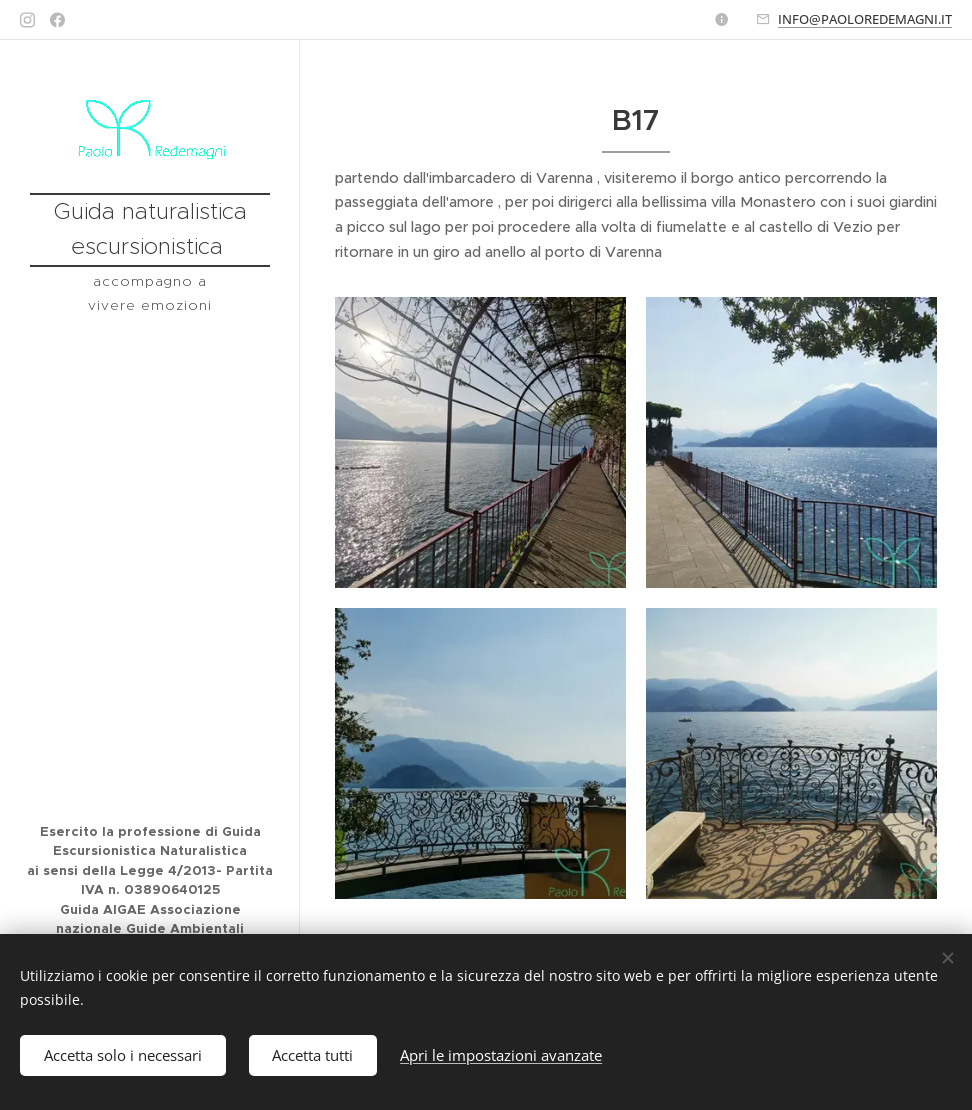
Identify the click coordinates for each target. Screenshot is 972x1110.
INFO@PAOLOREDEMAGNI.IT (865, 19)
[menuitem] (150, 392)
